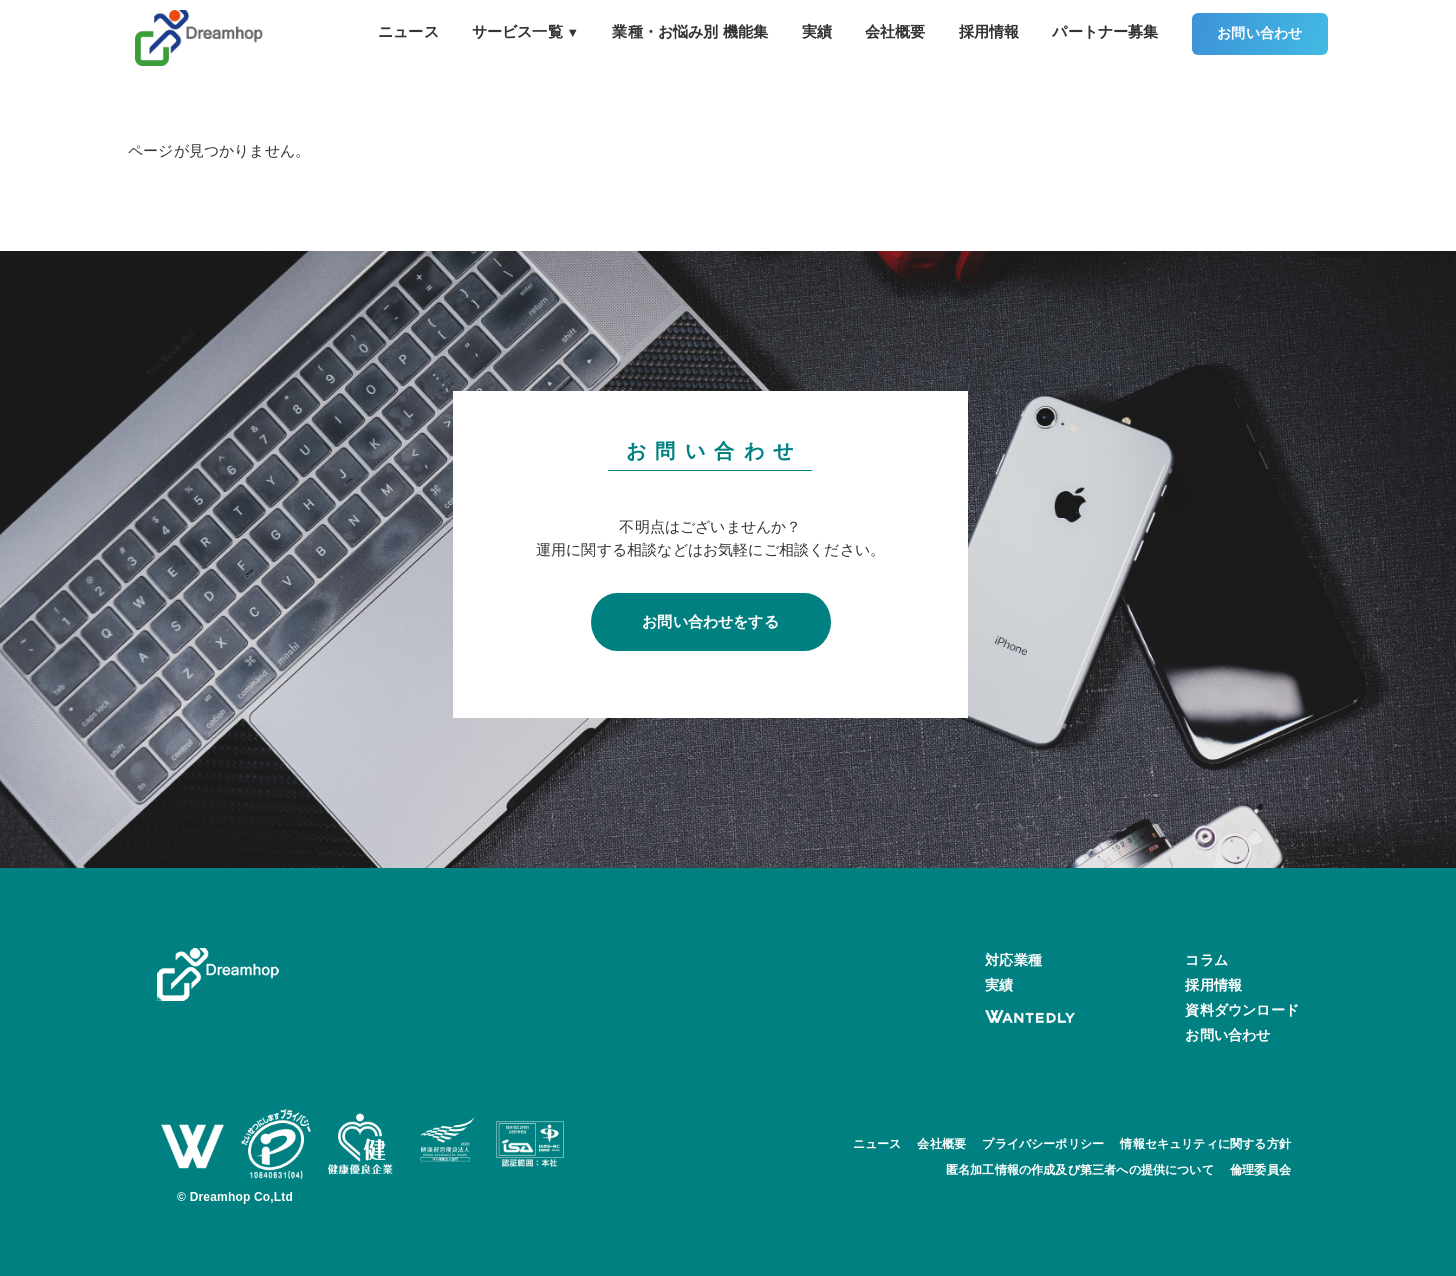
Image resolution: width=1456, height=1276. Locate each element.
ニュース (408, 31)
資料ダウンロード (1241, 1010)
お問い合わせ (1259, 33)
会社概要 (895, 31)
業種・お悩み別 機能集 (690, 31)
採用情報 (989, 31)
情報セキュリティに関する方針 (1205, 1144)
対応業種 (1013, 960)
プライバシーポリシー (1043, 1144)
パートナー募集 (1105, 31)
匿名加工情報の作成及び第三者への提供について (1080, 1170)
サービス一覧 (526, 31)
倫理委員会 (1260, 1170)
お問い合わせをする (710, 621)
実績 (817, 31)
